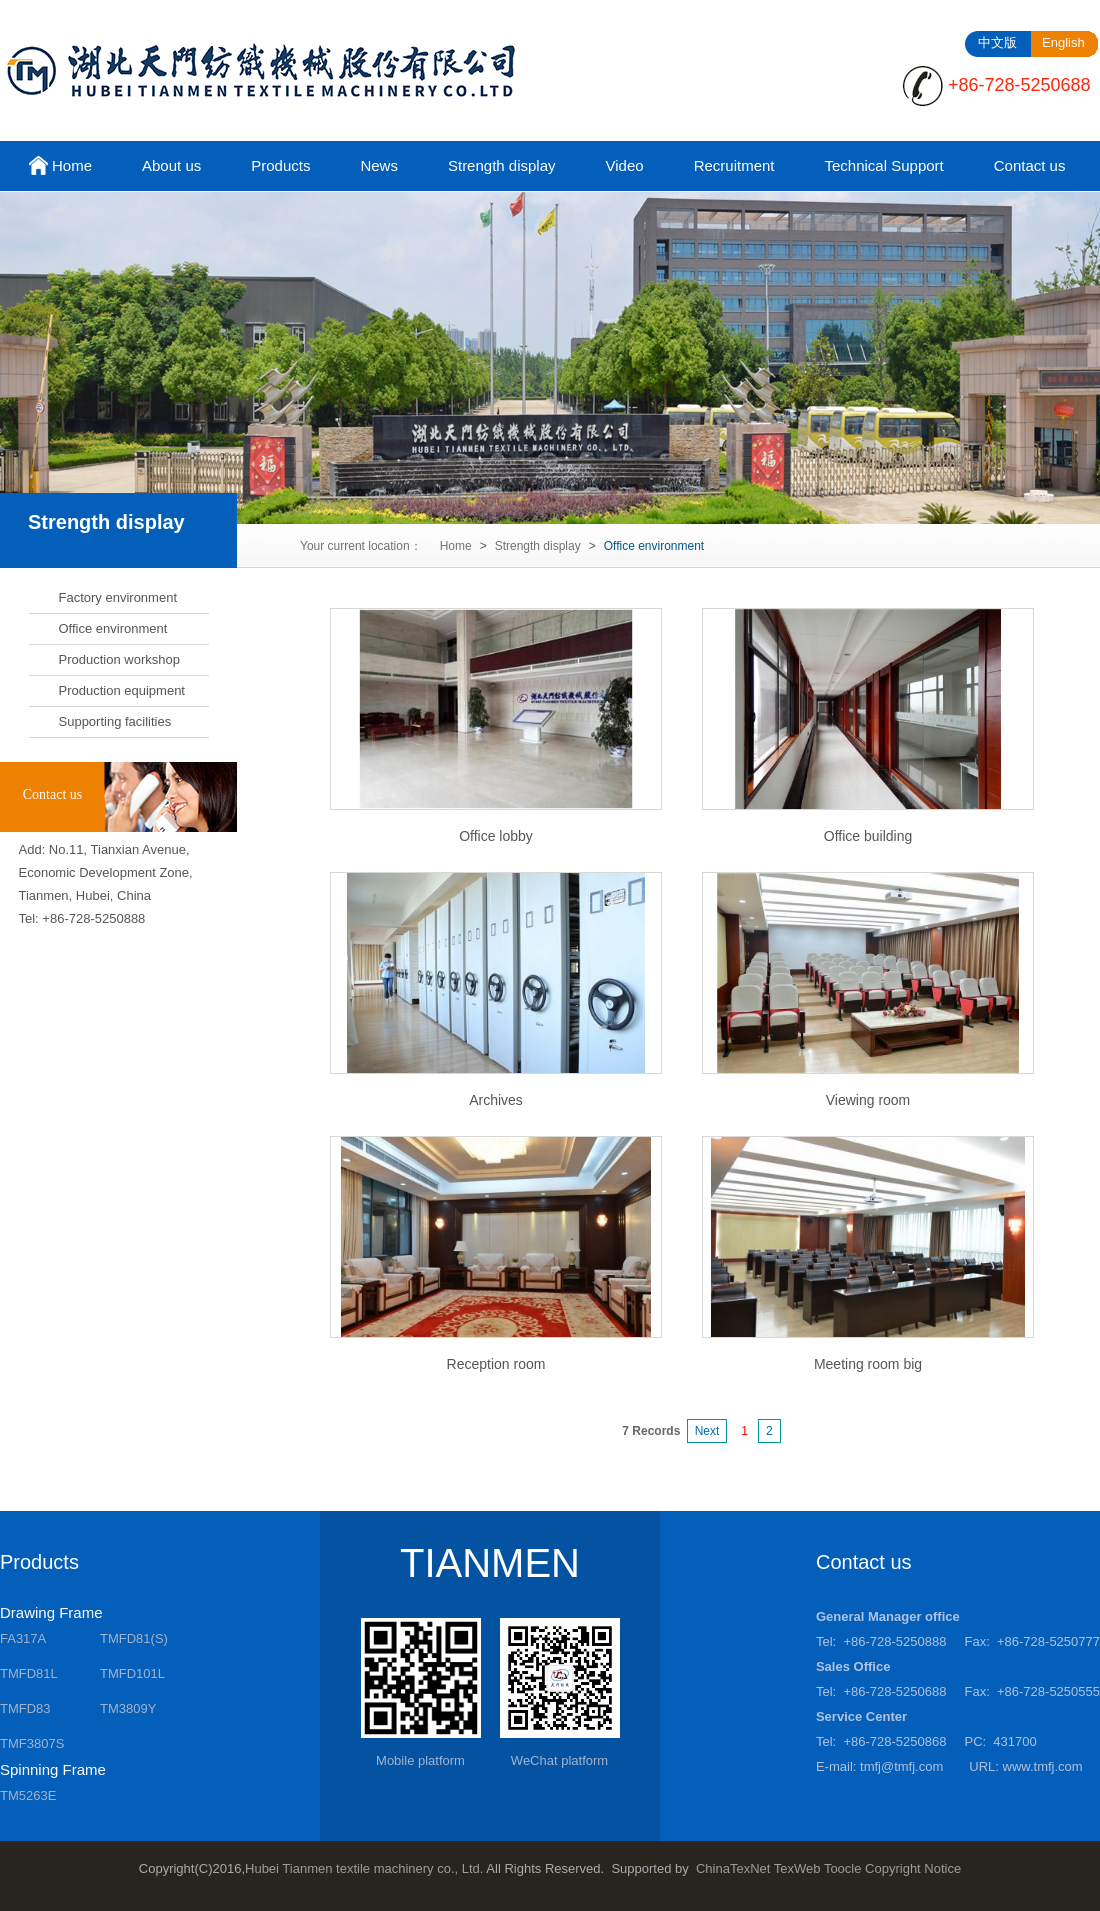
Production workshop (119, 659)
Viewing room (868, 1100)
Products (280, 165)
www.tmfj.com (1043, 1766)
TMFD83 (25, 1708)
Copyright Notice (913, 1868)
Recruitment (734, 165)
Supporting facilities (115, 721)
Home (58, 167)
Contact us (1030, 165)
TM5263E (28, 1795)
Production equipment (122, 690)
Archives (496, 1100)
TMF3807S (32, 1743)
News (379, 165)
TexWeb (797, 1868)
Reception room (496, 1364)
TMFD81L (29, 1673)
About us (171, 165)
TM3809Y (128, 1708)
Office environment (113, 628)
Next (707, 1431)
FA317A (23, 1638)
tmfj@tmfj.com (901, 1766)
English (1063, 42)
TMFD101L (132, 1673)
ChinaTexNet (733, 1868)
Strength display (502, 165)
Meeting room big (868, 1364)
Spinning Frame (53, 1769)
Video (625, 165)
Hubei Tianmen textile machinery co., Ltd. (364, 1868)
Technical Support (883, 165)
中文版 (997, 42)
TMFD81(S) (134, 1638)
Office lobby (496, 836)
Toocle (843, 1868)
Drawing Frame (51, 1612)
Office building (868, 836)
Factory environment (118, 597)
